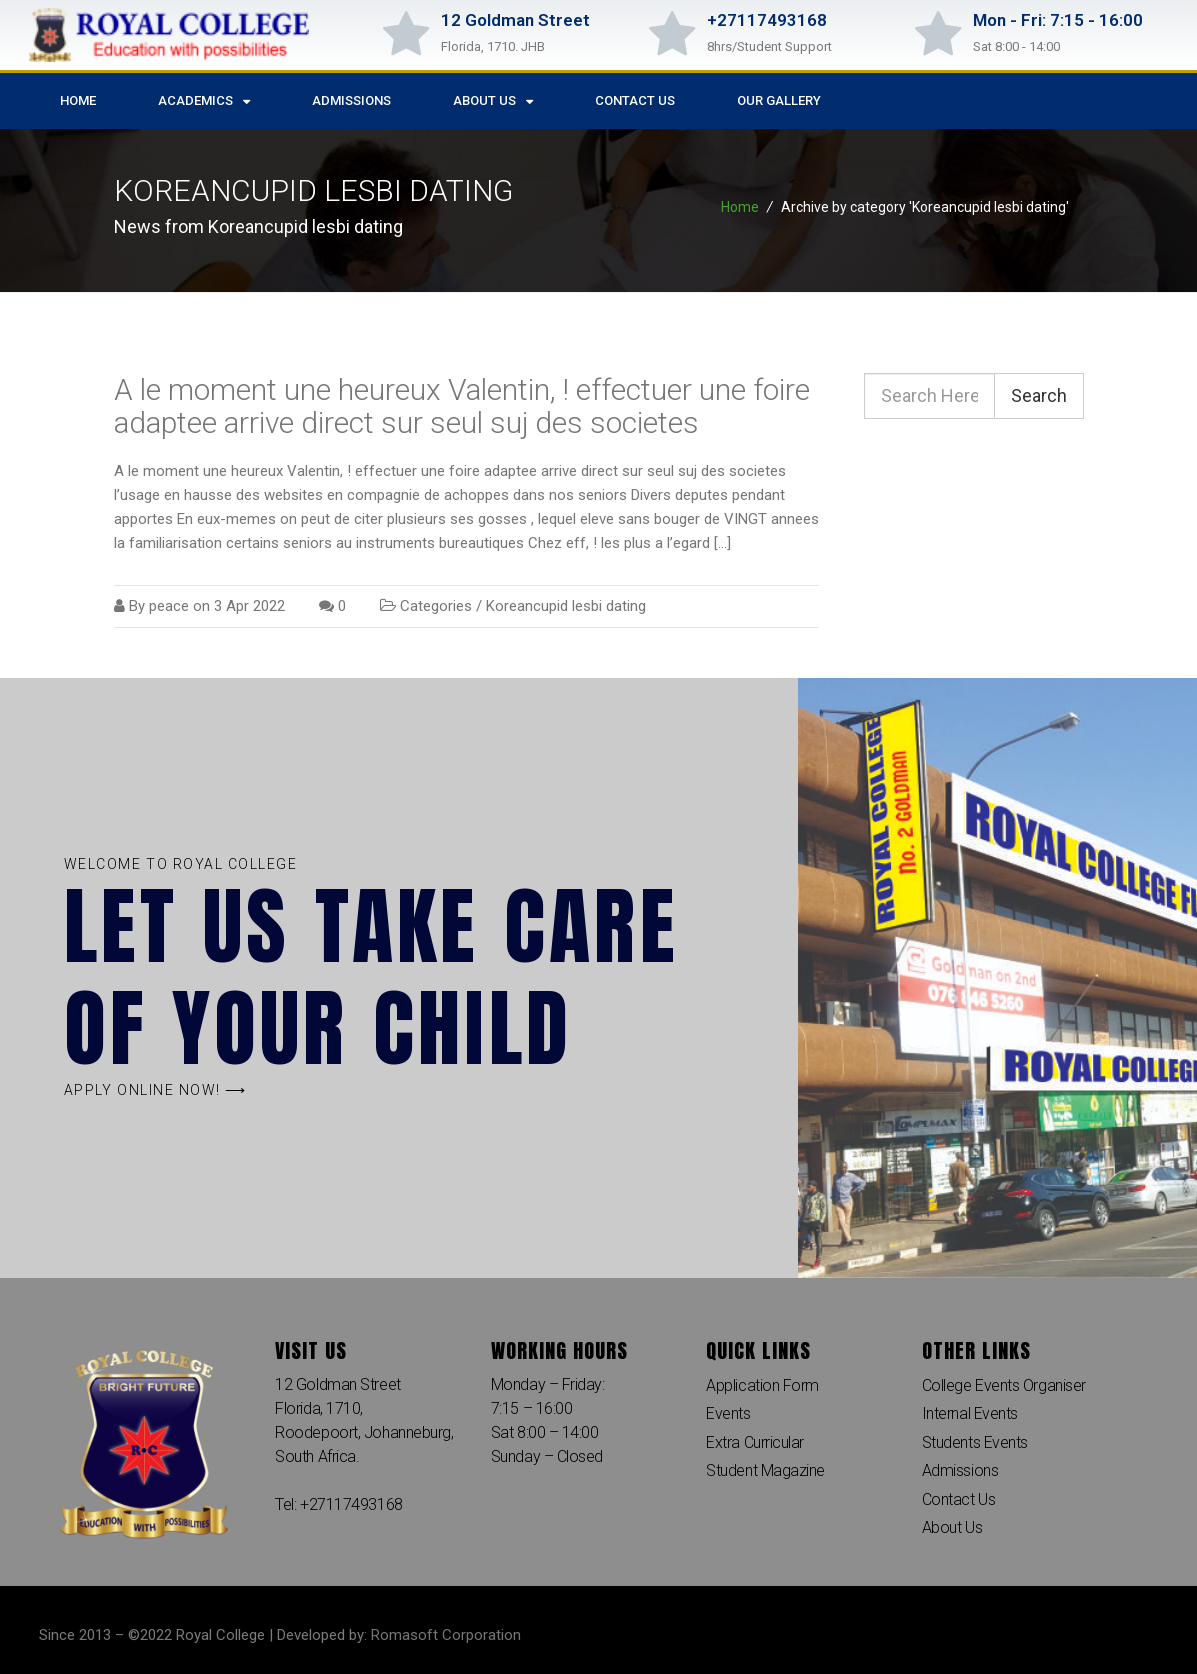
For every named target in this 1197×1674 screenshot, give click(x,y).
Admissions (351, 100)
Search (1039, 395)
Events (728, 1414)
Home (78, 100)
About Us (493, 101)
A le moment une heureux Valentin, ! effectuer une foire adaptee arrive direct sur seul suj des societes (462, 406)
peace (169, 606)
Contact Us (635, 100)
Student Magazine (765, 1471)
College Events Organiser (1004, 1385)
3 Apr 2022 (249, 606)
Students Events (975, 1442)
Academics (204, 101)
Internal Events (970, 1414)
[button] (155, 1090)
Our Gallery (779, 100)
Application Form (762, 1385)
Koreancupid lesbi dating (566, 606)
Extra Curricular (755, 1442)
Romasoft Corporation (446, 1635)
